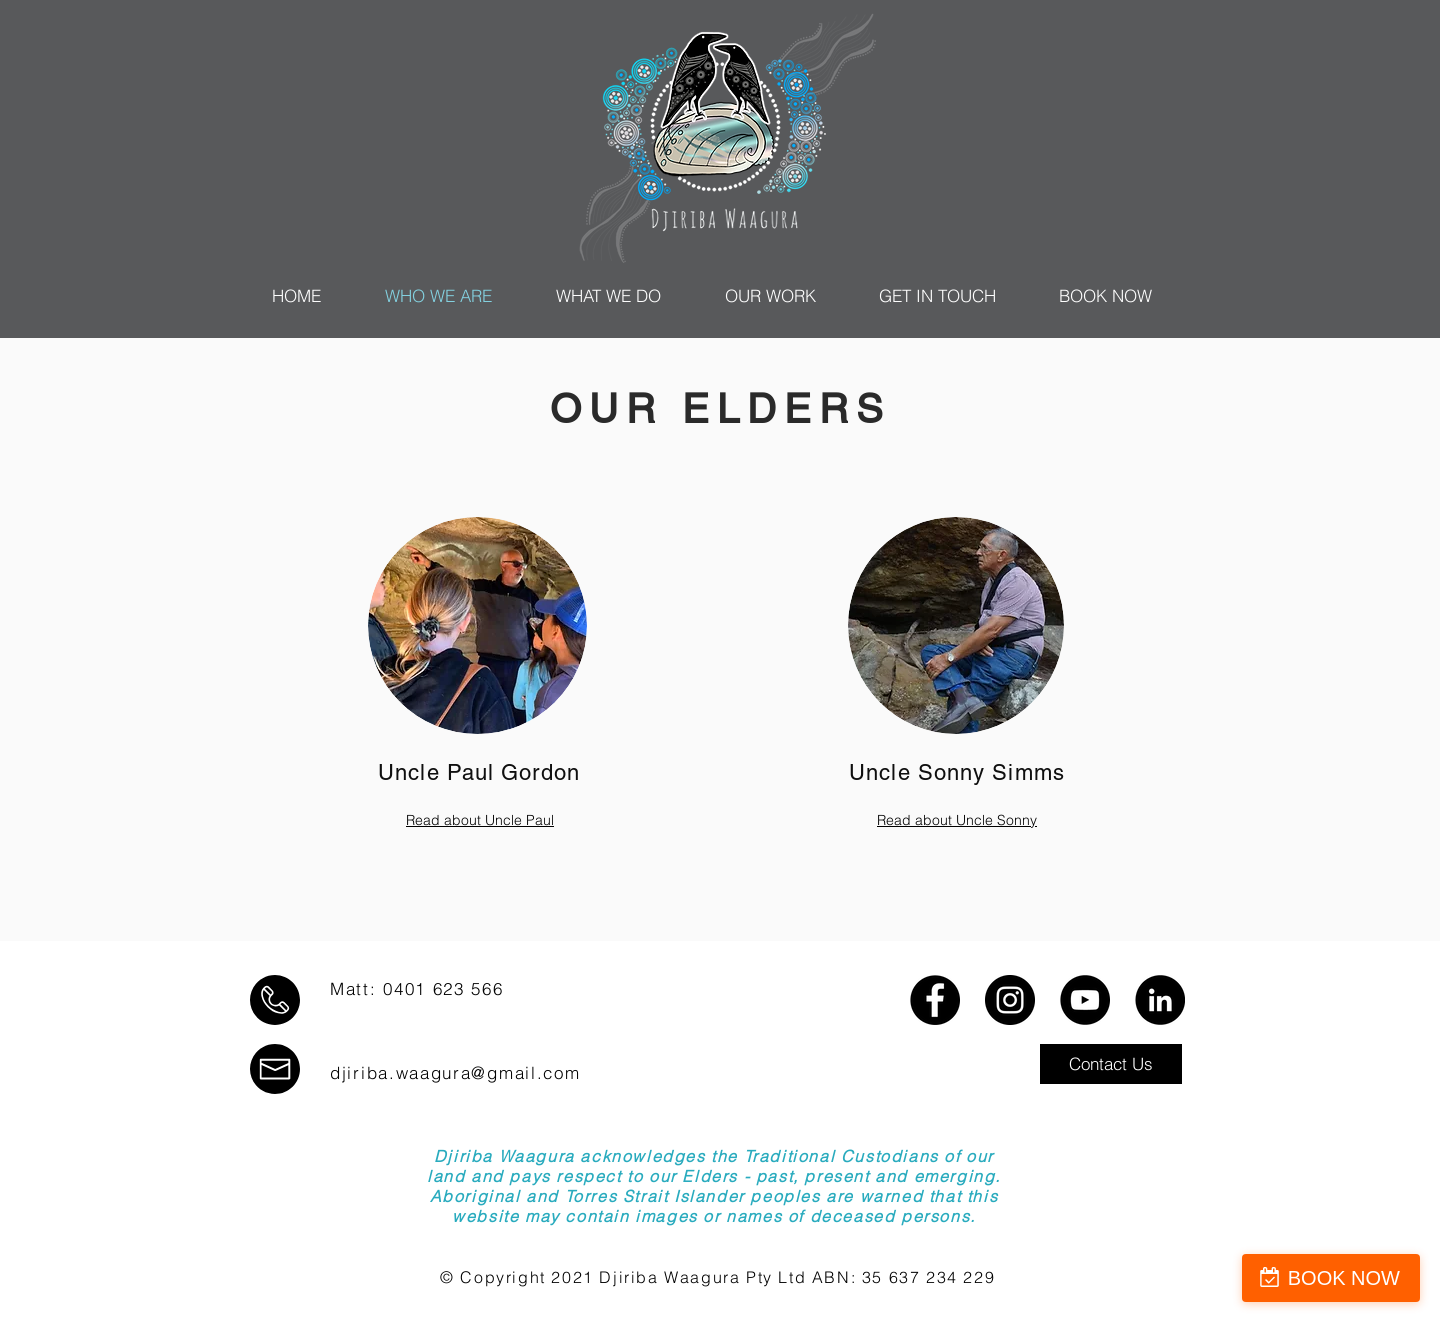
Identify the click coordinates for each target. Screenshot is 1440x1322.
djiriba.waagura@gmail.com (455, 1072)
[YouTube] (1085, 1000)
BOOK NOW (1344, 1278)
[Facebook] (935, 1000)
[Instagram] (1010, 1000)
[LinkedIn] (1160, 1000)
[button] (1111, 1064)
